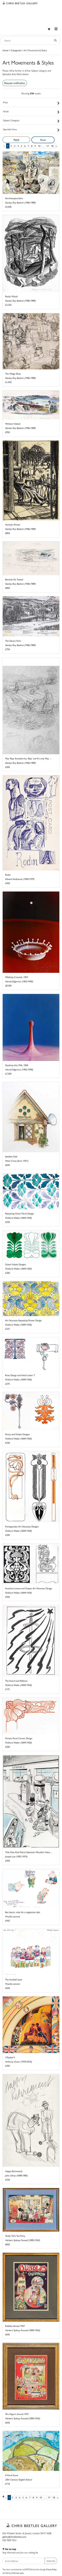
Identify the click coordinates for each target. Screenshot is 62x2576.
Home (5, 50)
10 (39, 145)
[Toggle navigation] (56, 28)
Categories (16, 50)
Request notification (14, 83)
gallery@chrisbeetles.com (14, 2536)
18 (52, 145)
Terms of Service (12, 2572)
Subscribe (50, 2560)
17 (47, 145)
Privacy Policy (51, 2569)
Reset (43, 140)
